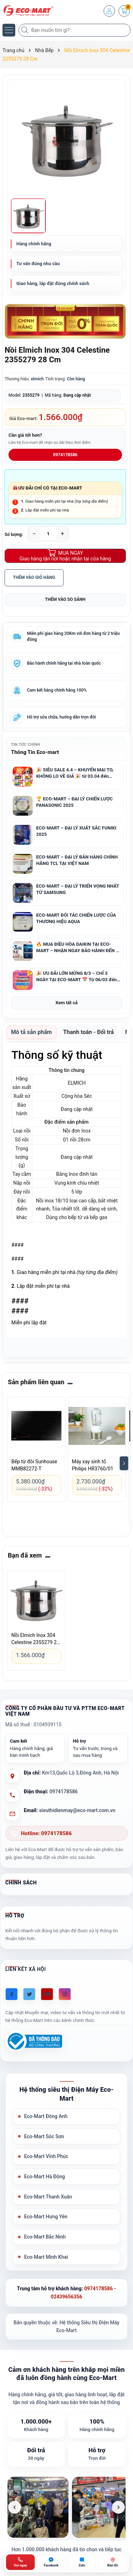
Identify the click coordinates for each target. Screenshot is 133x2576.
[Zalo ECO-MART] (82, 2562)
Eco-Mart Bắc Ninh (45, 2237)
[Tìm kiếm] (25, 30)
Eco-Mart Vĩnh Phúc (46, 2156)
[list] (66, 2507)
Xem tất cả (66, 1002)
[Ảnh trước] (14, 2507)
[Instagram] (65, 1994)
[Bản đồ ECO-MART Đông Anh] (112, 2562)
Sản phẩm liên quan (36, 1382)
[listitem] (37, 2507)
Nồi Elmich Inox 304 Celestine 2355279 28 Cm (35, 1639)
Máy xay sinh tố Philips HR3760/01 (92, 1465)
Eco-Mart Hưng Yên (45, 2216)
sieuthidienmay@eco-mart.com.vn (77, 1810)
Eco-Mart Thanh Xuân (48, 2197)
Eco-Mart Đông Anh (45, 2116)
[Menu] (8, 30)
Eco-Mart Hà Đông (44, 2176)
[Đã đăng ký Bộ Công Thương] (33, 2041)
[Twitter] (29, 1994)
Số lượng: (14, 534)
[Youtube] (47, 1994)
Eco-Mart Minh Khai (46, 2257)
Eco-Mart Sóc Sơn (44, 2136)
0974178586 (65, 454)
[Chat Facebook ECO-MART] (51, 2562)
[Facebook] (11, 1994)
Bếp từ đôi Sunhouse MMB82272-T (34, 1465)
